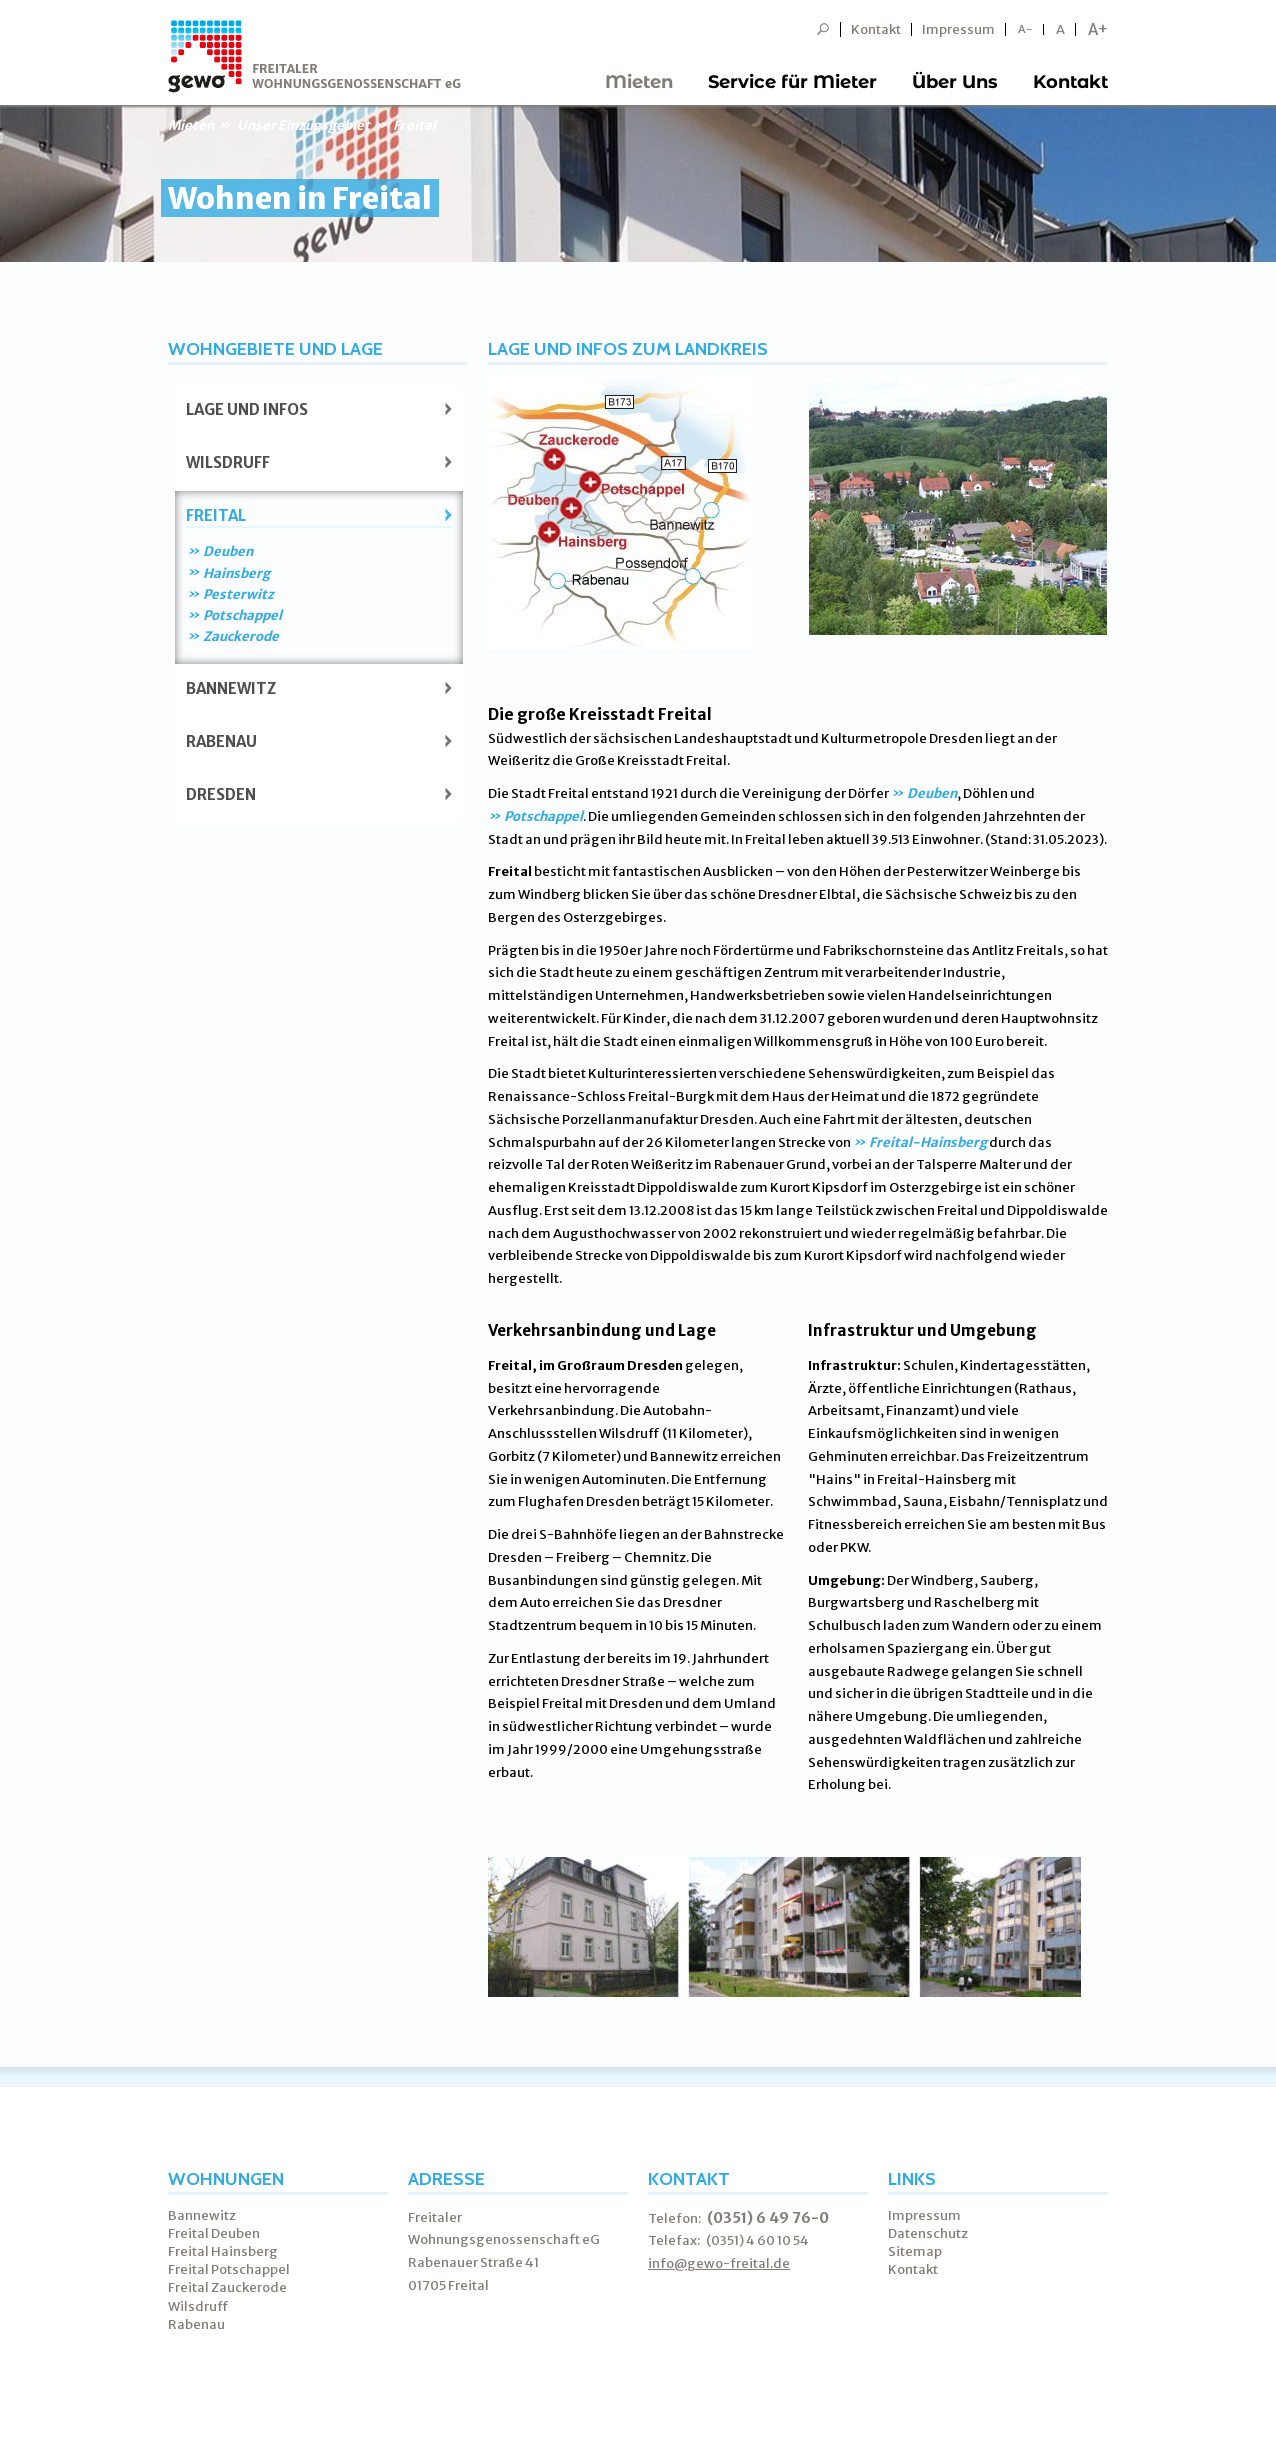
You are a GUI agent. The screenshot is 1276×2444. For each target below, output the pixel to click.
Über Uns (955, 82)
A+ (1098, 29)
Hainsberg (236, 573)
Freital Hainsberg (223, 2251)
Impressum (958, 29)
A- (1025, 29)
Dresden (221, 794)
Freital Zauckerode (227, 2287)
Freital (216, 515)
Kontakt (876, 29)
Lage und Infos (247, 409)
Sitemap (915, 2251)
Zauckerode (241, 636)
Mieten (639, 82)
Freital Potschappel (229, 2269)
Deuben (228, 551)
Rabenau (221, 741)
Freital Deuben (214, 2233)
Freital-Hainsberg (928, 1142)
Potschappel (242, 615)
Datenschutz (928, 2233)
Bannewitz (231, 688)
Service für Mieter (792, 82)
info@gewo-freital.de (719, 2263)
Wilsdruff (228, 462)
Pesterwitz (238, 594)
